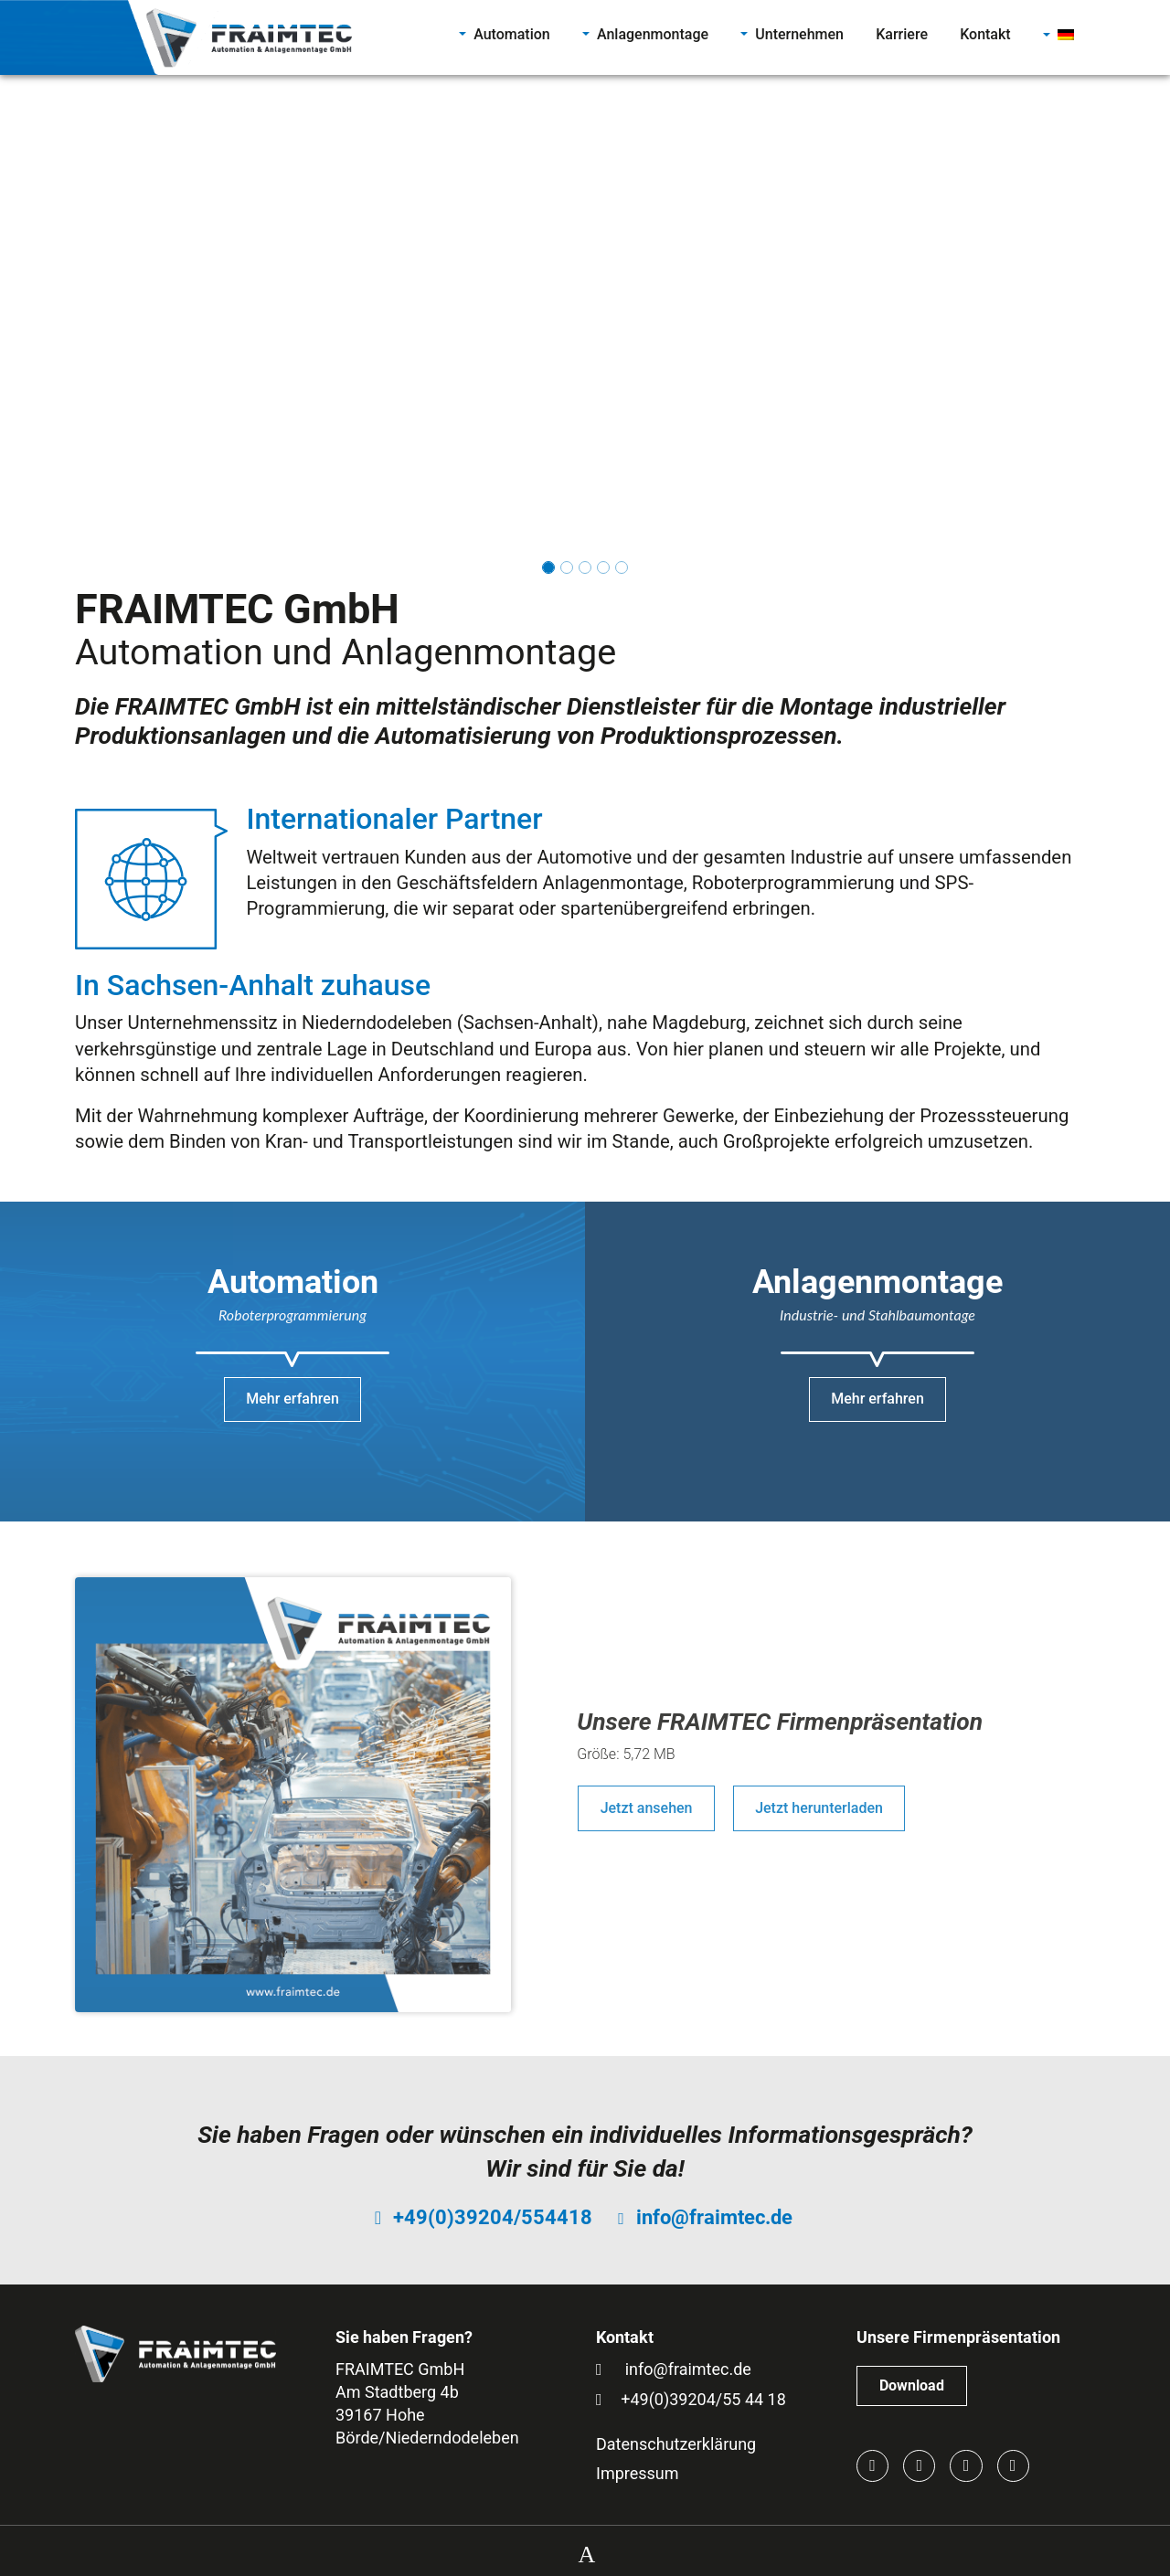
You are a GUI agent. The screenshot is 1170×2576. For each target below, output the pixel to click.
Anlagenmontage (652, 34)
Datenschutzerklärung (676, 2444)
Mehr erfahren (292, 1398)
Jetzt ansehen (647, 1808)
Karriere (902, 34)
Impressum (637, 2473)
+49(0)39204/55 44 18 (703, 2399)
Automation (511, 34)
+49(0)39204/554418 (492, 2217)
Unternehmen (799, 34)
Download (911, 2385)
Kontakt (985, 34)
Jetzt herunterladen (819, 1808)
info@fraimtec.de (714, 2217)
